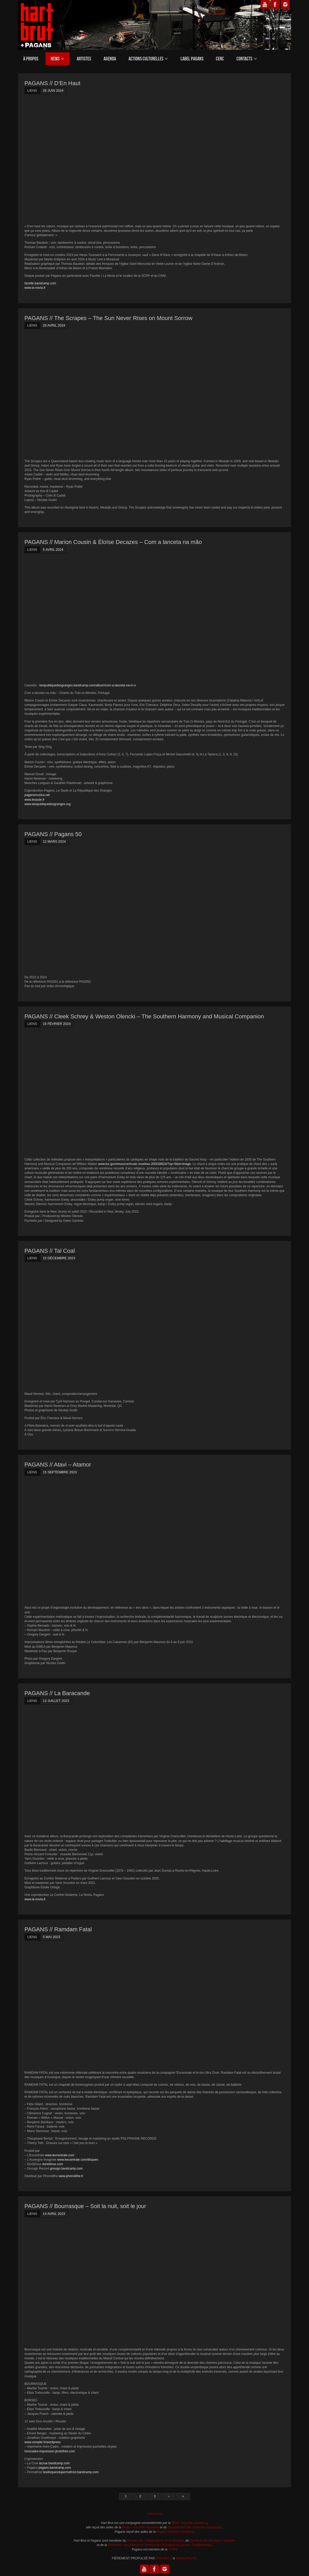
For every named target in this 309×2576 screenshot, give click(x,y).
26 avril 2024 (54, 325)
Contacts (154, 2513)
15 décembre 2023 (59, 1258)
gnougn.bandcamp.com (66, 2168)
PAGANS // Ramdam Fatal (58, 1929)
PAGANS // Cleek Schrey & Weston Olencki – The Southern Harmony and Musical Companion (144, 1016)
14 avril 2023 (54, 2214)
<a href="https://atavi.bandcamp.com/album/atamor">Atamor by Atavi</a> (69, 1540)
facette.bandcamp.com (40, 283)
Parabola (164, 2558)
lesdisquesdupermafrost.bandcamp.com (71, 2472)
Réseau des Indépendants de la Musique (155, 2540)
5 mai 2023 (51, 1937)
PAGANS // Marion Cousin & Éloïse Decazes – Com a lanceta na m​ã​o (113, 542)
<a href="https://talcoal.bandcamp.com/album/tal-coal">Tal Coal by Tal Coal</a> (69, 1326)
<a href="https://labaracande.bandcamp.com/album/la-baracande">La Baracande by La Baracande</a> (69, 1768)
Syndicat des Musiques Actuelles (212, 2540)
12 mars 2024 (54, 841)
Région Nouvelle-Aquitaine (140, 2527)
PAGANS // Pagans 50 (53, 834)
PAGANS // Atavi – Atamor (57, 1464)
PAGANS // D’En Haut (52, 83)
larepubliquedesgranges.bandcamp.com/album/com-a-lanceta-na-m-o (87, 685)
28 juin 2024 (53, 90)
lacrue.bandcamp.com (54, 2463)
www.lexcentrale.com (59, 2155)
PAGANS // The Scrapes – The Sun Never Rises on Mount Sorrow (108, 318)
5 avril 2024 (53, 549)
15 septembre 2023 (60, 1472)
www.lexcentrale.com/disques (77, 2159)
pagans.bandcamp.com (54, 2468)
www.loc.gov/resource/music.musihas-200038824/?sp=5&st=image (144, 1164)
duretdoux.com (52, 2164)
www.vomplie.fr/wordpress (42, 2442)
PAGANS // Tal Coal (49, 1251)
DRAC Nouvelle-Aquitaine (189, 2523)
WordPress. (186, 2558)
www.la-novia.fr (35, 288)
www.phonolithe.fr (71, 2176)
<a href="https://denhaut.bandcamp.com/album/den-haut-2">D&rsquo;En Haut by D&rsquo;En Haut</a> (69, 158)
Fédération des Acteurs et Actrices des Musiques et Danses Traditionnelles (159, 2545)
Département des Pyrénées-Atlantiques (195, 2527)
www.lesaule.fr (34, 799)
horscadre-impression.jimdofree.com (49, 2451)
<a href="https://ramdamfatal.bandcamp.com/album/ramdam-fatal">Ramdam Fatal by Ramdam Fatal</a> (69, 2005)
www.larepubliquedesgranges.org (47, 804)
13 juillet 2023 (56, 1701)
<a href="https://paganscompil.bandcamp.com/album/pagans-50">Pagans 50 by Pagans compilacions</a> (69, 909)
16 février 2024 (57, 1024)
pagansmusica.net (37, 795)
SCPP (172, 2549)
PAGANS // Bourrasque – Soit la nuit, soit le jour (85, 2206)
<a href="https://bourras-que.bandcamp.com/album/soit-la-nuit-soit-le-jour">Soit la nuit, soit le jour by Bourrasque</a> (69, 2282)
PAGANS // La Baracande (57, 1693)
